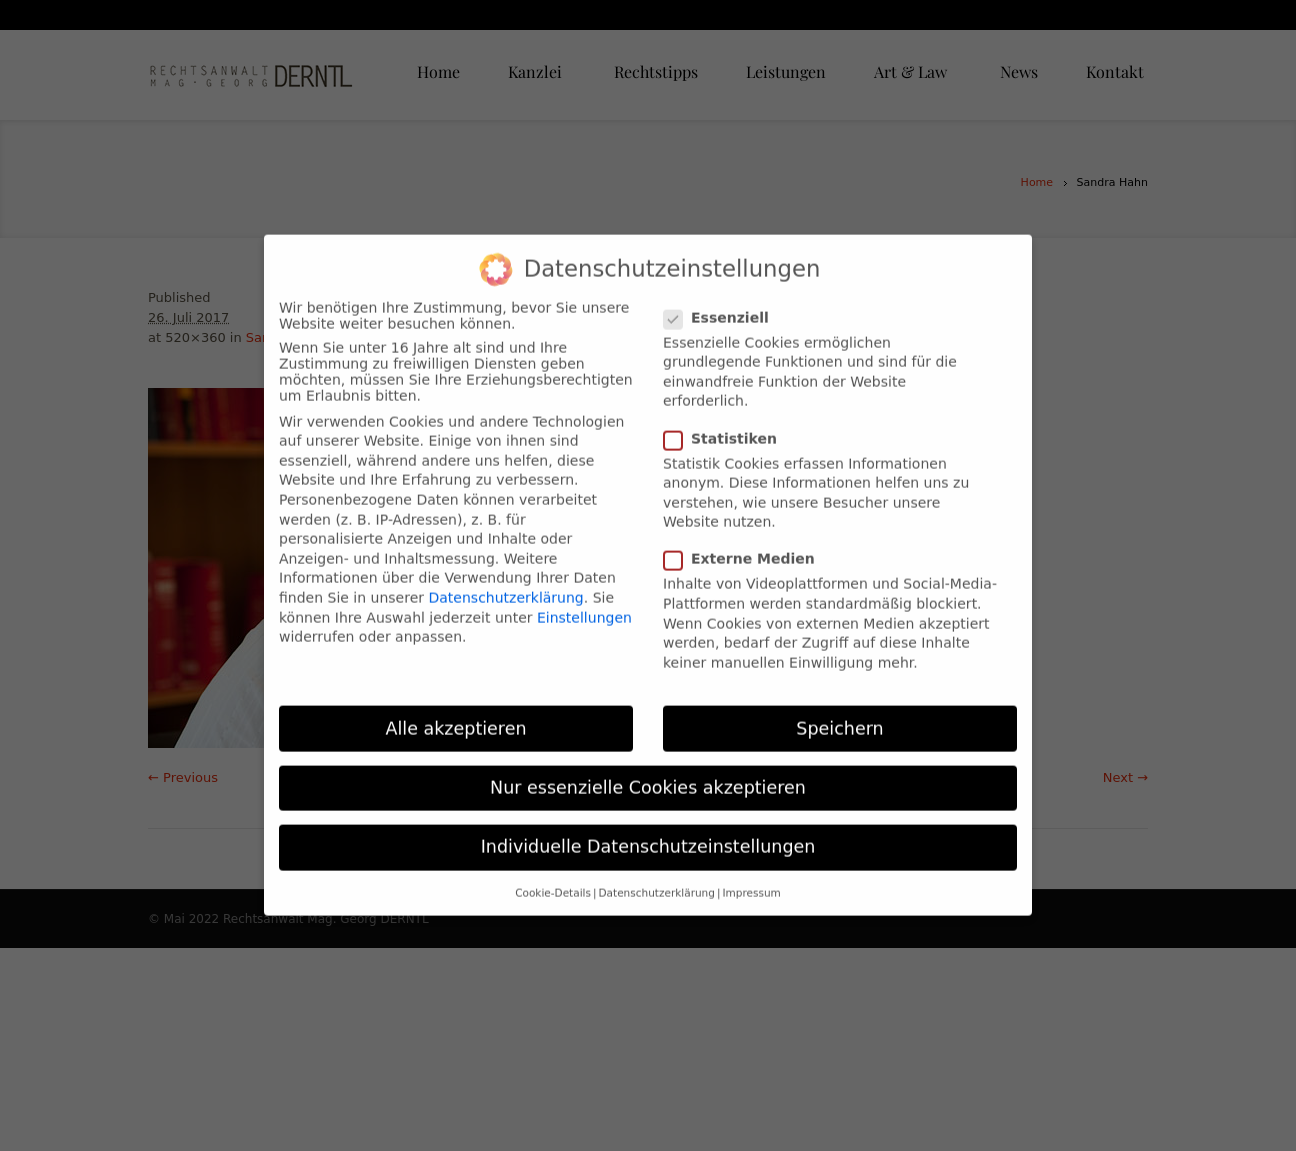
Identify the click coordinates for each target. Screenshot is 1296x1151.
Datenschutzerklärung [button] (657, 877)
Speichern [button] (839, 712)
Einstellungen (584, 601)
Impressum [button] (751, 877)
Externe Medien (745, 543)
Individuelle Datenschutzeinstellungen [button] (648, 830)
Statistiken (726, 422)
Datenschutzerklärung (506, 581)
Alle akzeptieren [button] (455, 712)
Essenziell (722, 301)
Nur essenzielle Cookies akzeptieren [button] (648, 771)
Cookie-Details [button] (553, 877)
